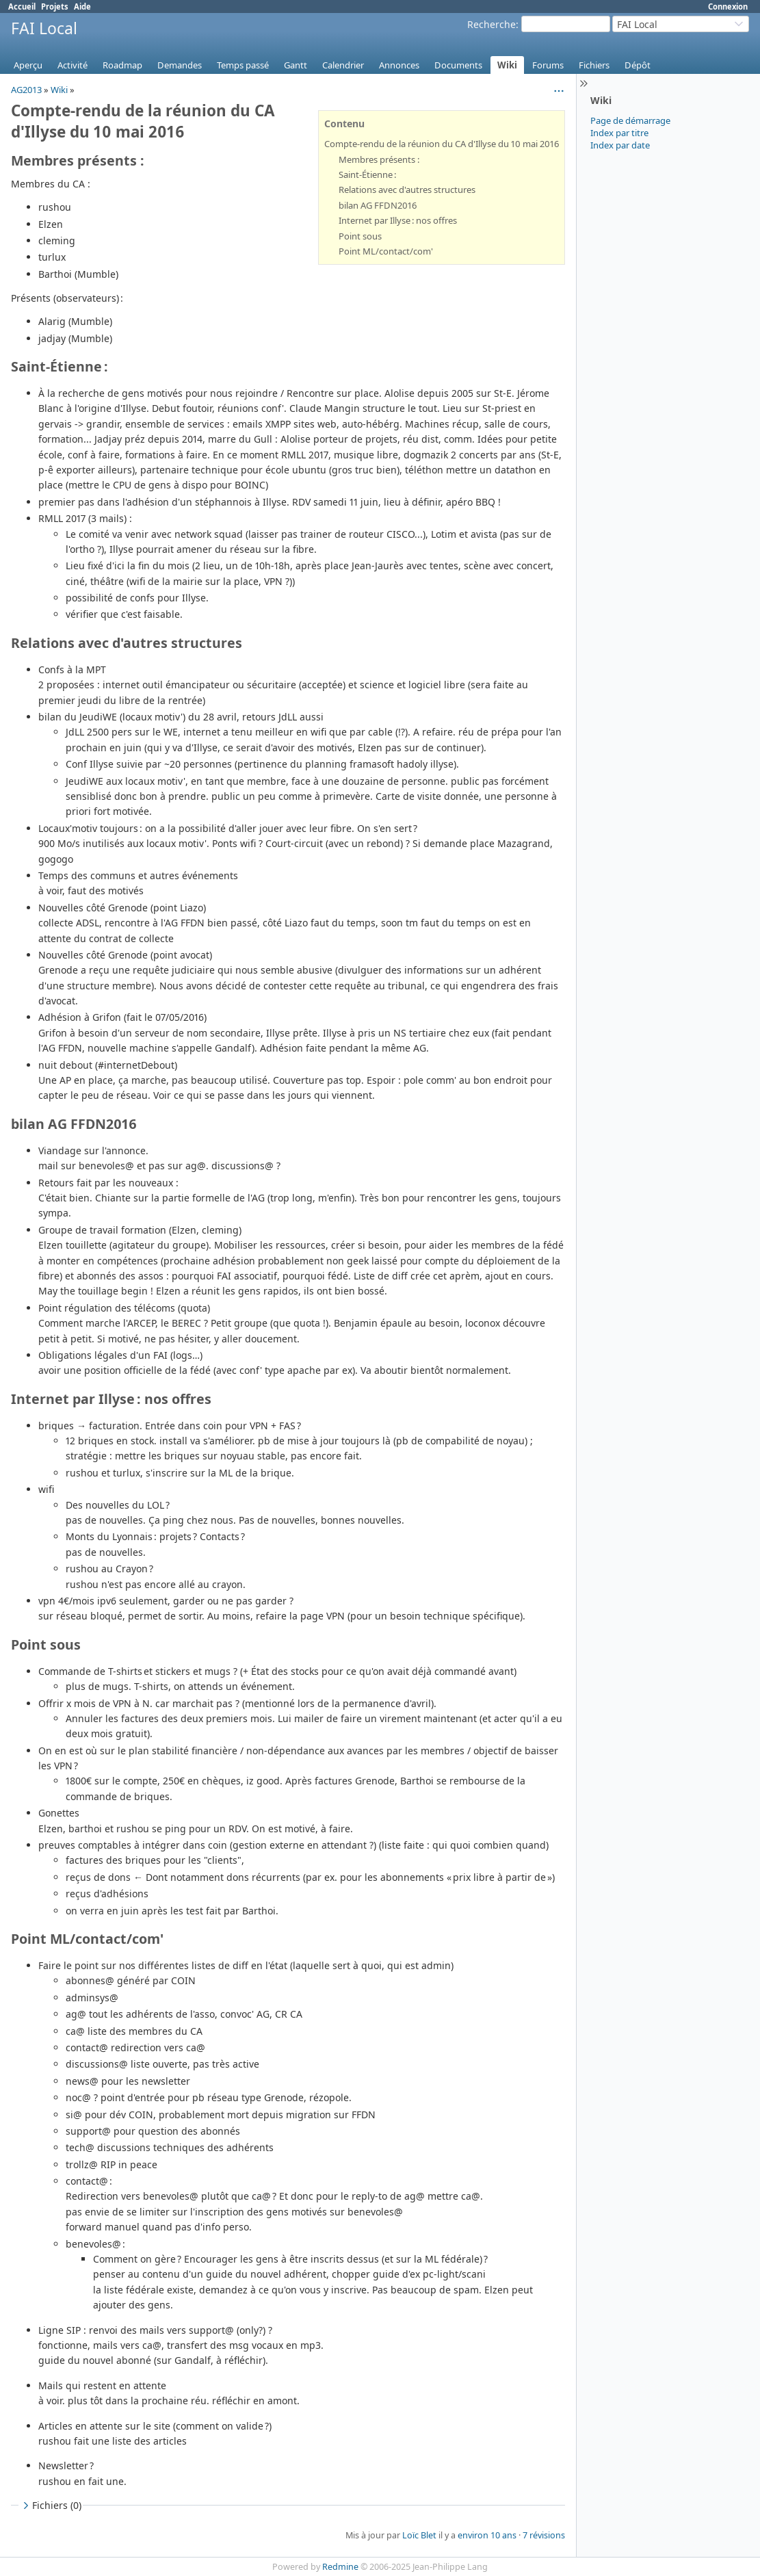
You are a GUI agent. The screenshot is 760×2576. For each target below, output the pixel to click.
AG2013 (26, 89)
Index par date (620, 145)
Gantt (295, 65)
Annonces (399, 65)
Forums (548, 65)
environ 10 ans (487, 2535)
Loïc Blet (419, 2535)
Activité (72, 65)
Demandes (179, 65)
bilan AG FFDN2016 (378, 205)
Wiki (507, 65)
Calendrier (343, 65)
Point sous (360, 236)
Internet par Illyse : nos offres (398, 220)
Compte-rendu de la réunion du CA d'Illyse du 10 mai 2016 (441, 144)
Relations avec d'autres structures (407, 189)
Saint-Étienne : (367, 174)
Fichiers (594, 65)
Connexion (728, 6)
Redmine (340, 2567)
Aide (82, 6)
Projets (54, 6)
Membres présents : (379, 159)
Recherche (491, 24)
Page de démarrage (630, 120)
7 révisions (544, 2535)
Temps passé (243, 65)
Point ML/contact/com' (386, 251)
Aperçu (28, 65)
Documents (458, 65)
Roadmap (122, 65)
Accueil (22, 6)
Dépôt (638, 65)
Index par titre (619, 133)
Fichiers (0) (50, 2505)
